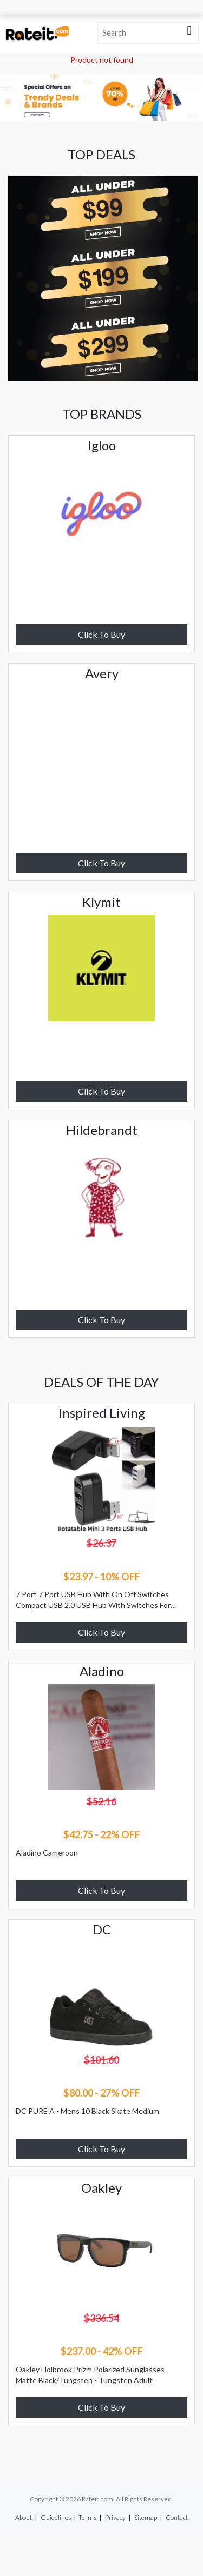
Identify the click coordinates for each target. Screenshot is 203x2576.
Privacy (115, 2517)
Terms (87, 2517)
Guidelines (56, 2517)
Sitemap (145, 2517)
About (23, 2517)
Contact (177, 2517)
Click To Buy (101, 634)
